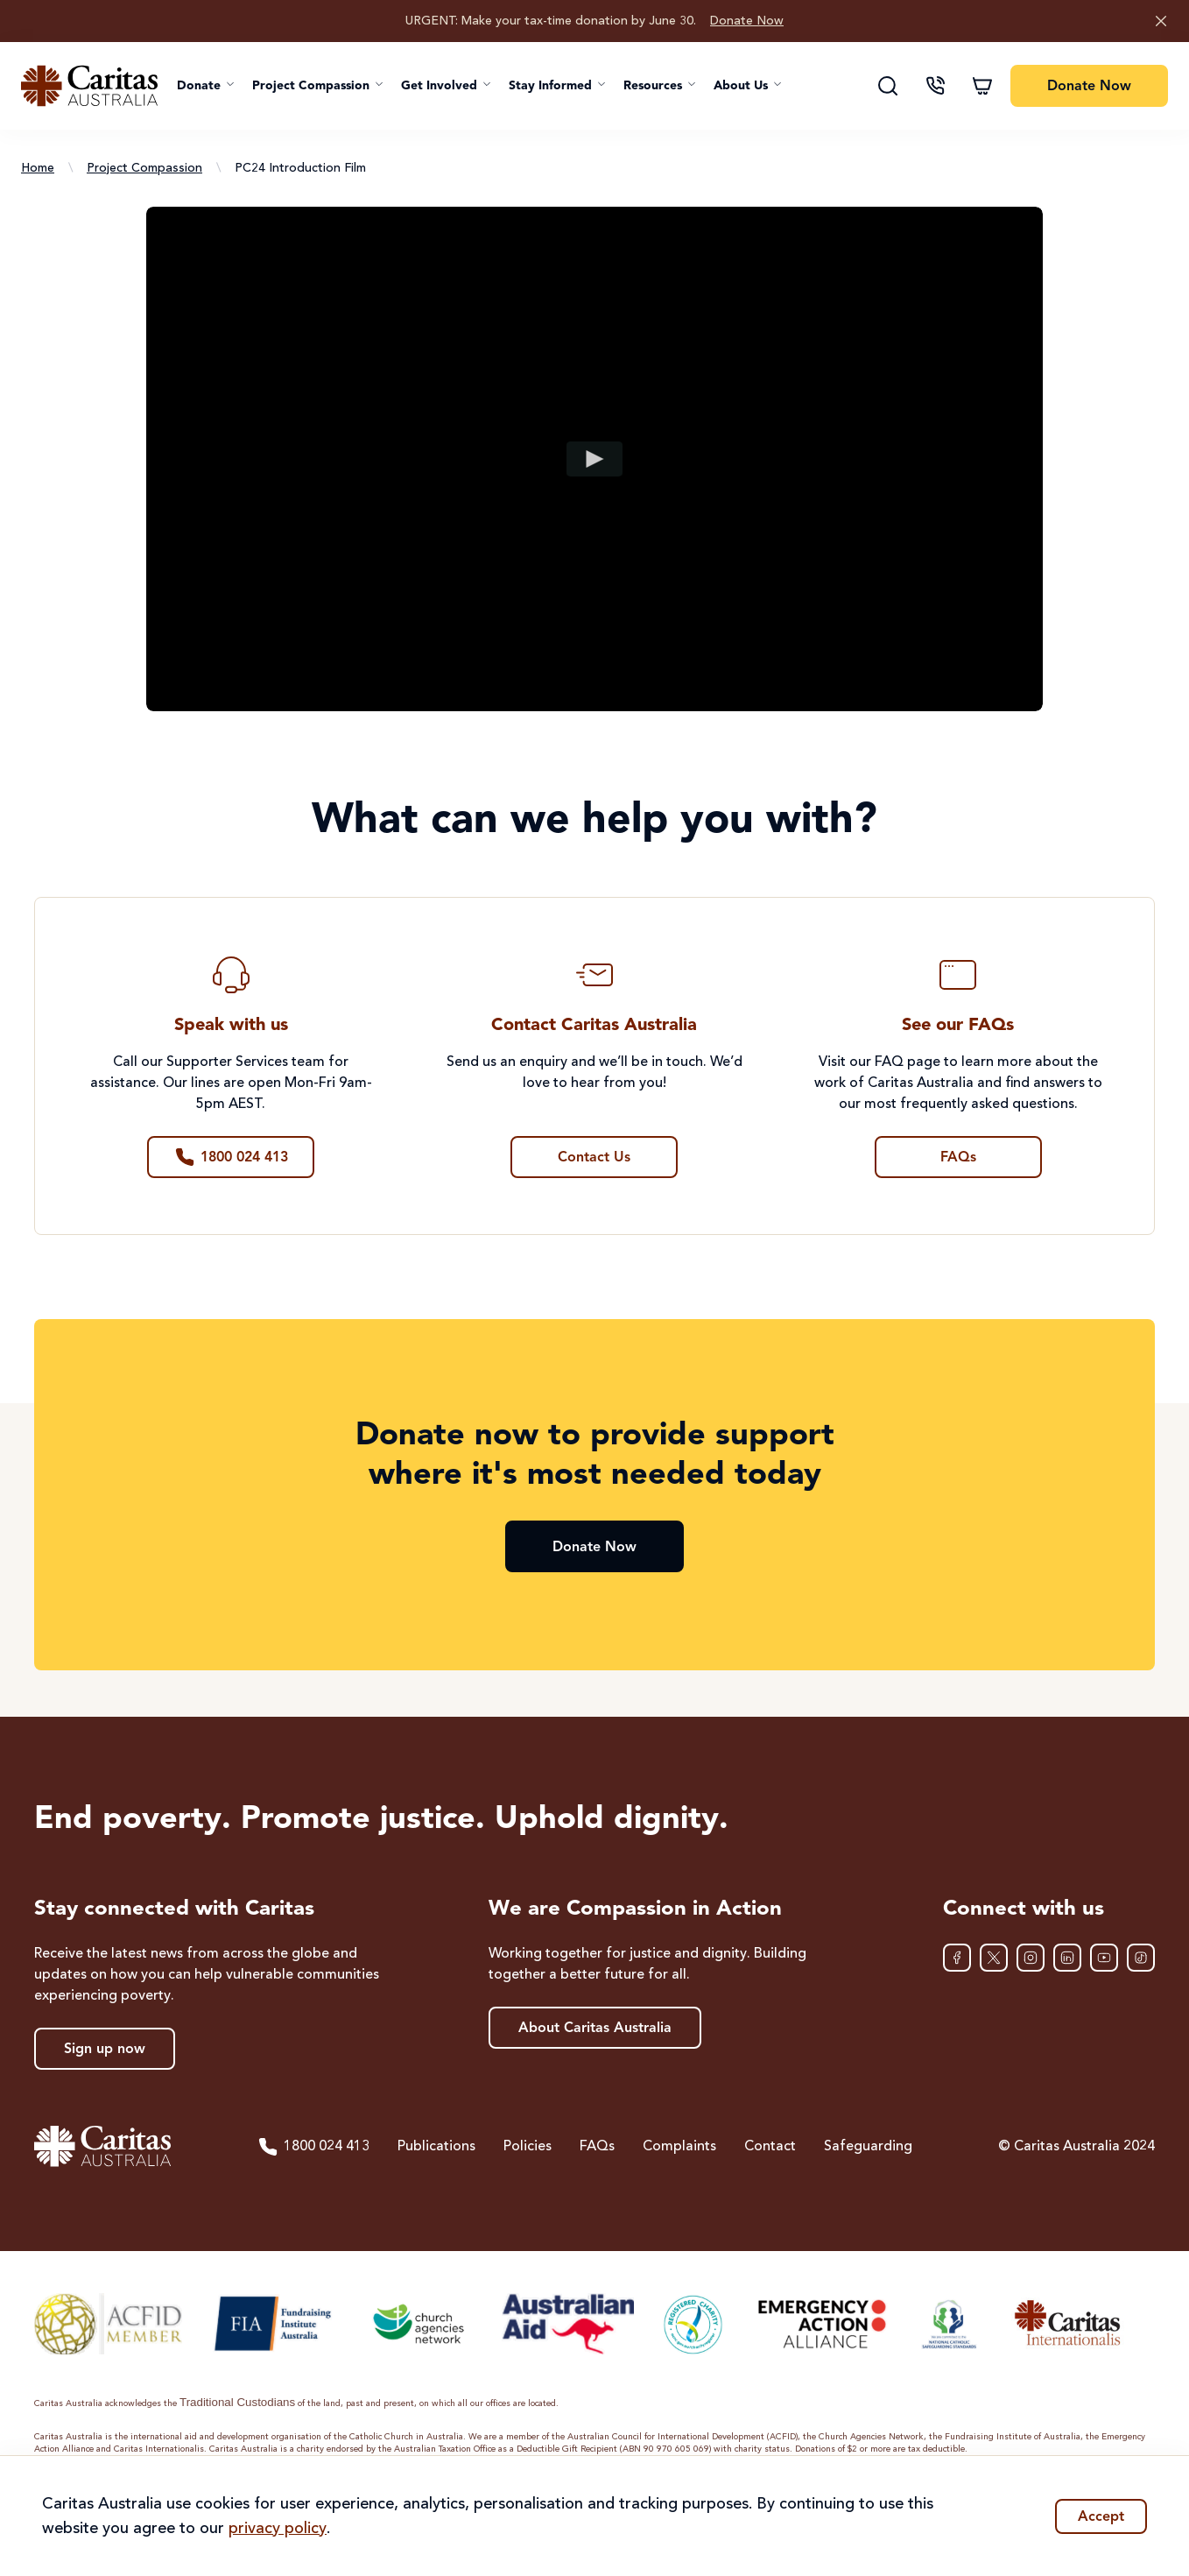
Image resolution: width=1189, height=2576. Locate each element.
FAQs (597, 2147)
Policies (527, 2147)
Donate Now (747, 21)
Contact (770, 2147)
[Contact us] (935, 86)
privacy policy (278, 2529)
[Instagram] (1031, 1958)
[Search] (888, 86)
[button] (206, 86)
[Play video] (594, 458)
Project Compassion (144, 168)
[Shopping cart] (982, 86)
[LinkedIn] (1067, 1958)
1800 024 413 (313, 2146)
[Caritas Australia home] (89, 86)
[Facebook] (957, 1958)
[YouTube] (1104, 1958)
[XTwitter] (994, 1958)
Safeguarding (868, 2147)
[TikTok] (1141, 1958)
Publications (436, 2147)
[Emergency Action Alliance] (821, 2323)
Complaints (679, 2147)
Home (37, 168)
